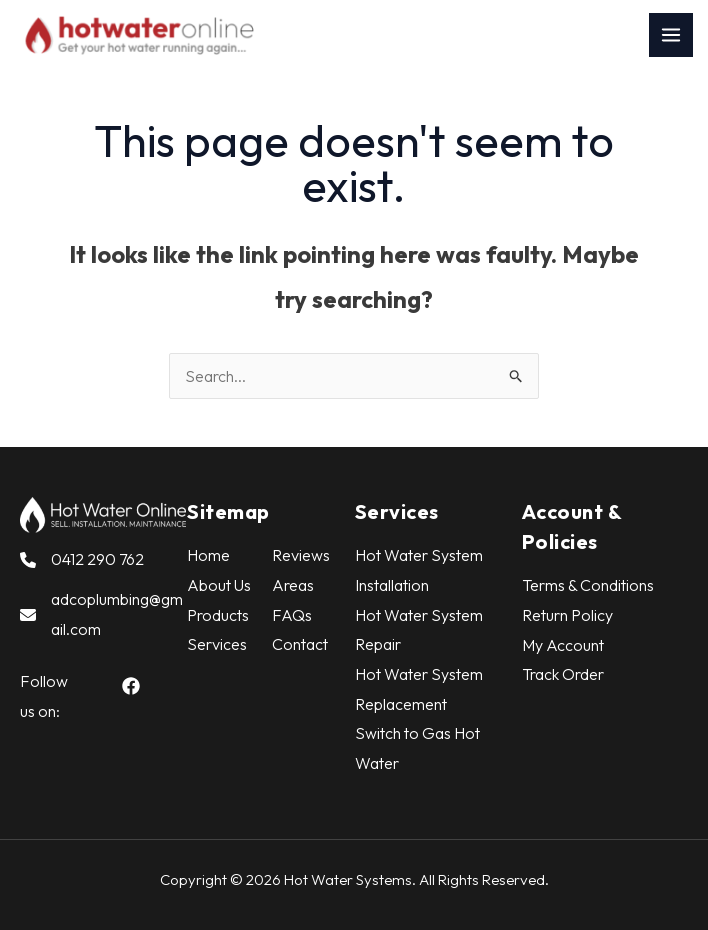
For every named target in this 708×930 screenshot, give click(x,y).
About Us (219, 585)
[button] (131, 686)
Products (218, 615)
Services (217, 644)
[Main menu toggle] (671, 35)
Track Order (563, 674)
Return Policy (567, 615)
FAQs (292, 615)
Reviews (301, 555)
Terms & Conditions (588, 585)
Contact (300, 644)
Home (208, 555)
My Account (563, 645)
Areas (293, 585)
